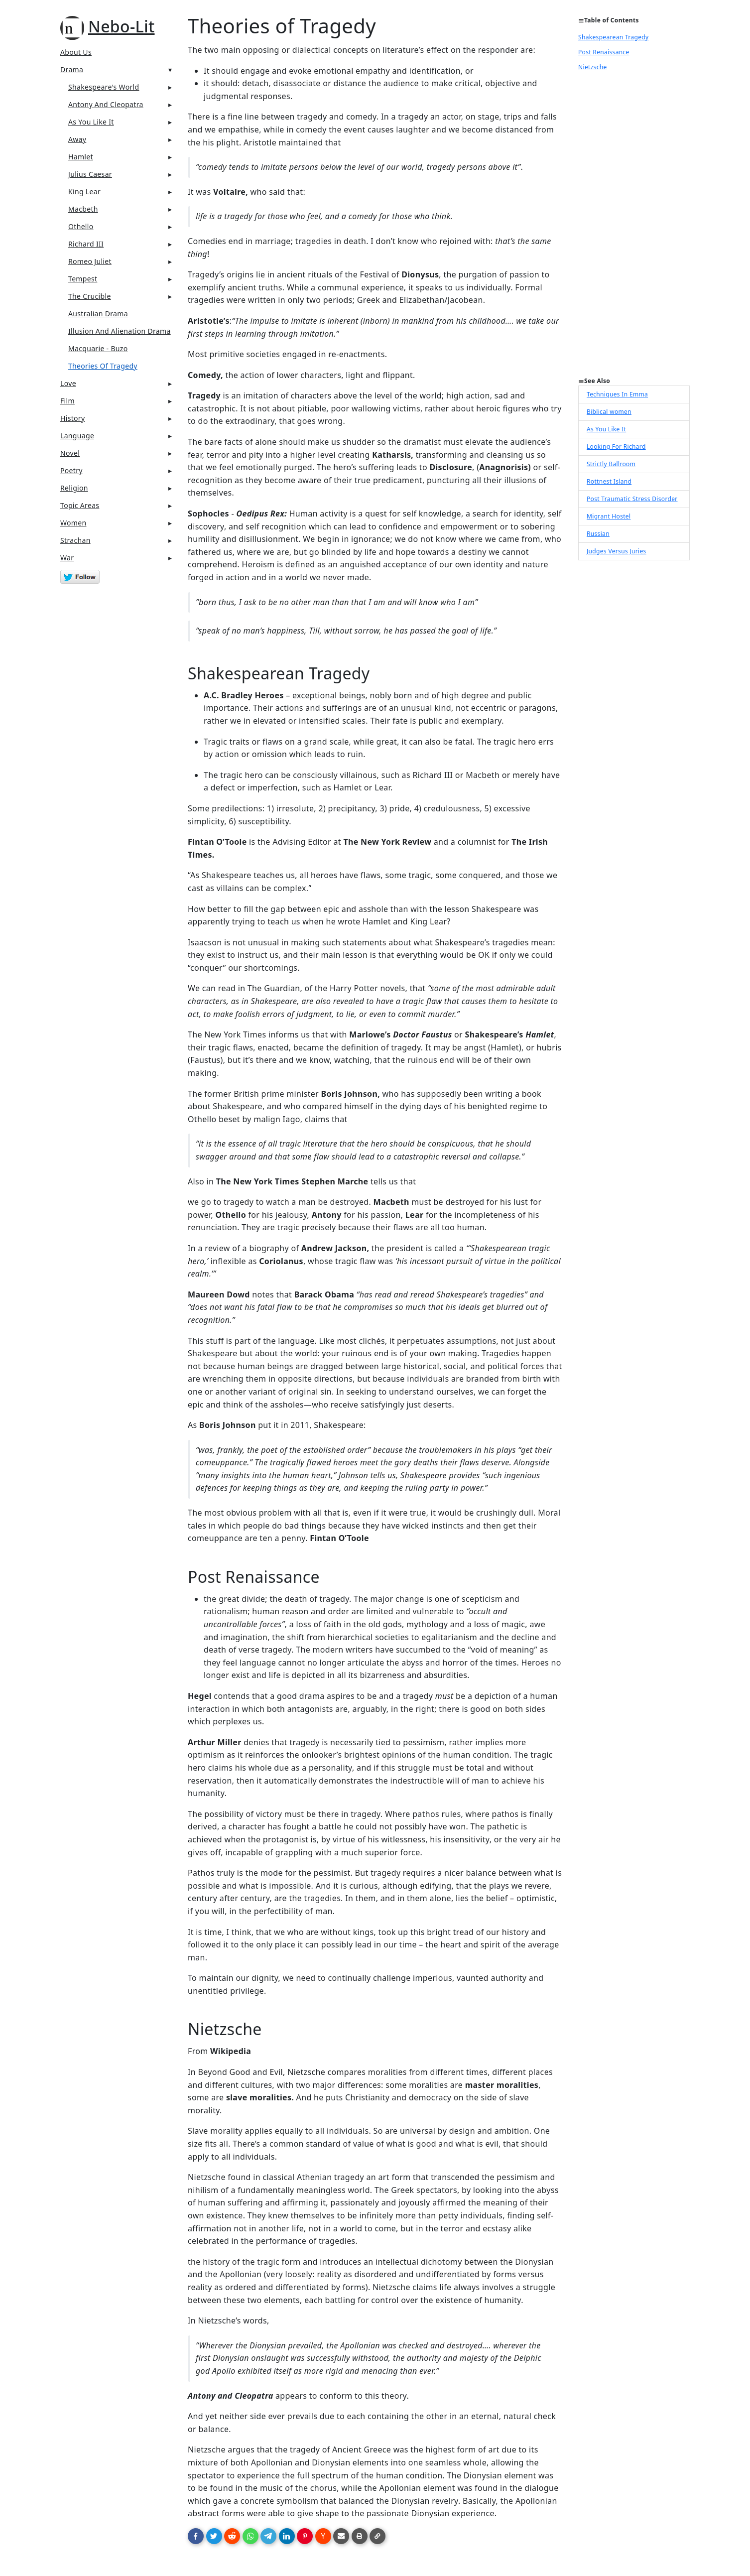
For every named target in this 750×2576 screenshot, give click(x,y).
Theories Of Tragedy (102, 366)
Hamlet (80, 156)
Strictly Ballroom (611, 464)
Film (67, 400)
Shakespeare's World (103, 87)
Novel (70, 453)
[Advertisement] (634, 227)
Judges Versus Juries (616, 551)
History (72, 418)
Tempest (82, 278)
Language (77, 435)
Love (68, 383)
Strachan (75, 540)
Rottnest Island (609, 481)
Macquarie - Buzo (98, 348)
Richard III (86, 244)
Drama (71, 69)
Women (73, 522)
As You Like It (91, 122)
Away (77, 139)
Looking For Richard (616, 446)
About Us (76, 52)
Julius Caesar (90, 174)
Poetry (71, 470)
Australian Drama (98, 313)
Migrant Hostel (608, 516)
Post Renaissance (603, 52)
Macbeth (83, 209)
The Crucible (89, 296)
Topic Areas (79, 505)
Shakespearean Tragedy (613, 37)
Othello (81, 226)
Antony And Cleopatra (105, 104)
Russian (598, 533)
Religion (74, 488)
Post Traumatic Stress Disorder (632, 499)
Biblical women (609, 411)
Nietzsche (592, 67)
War (67, 557)
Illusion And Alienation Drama (119, 331)
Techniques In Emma (617, 394)
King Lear (84, 191)
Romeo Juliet (90, 261)
